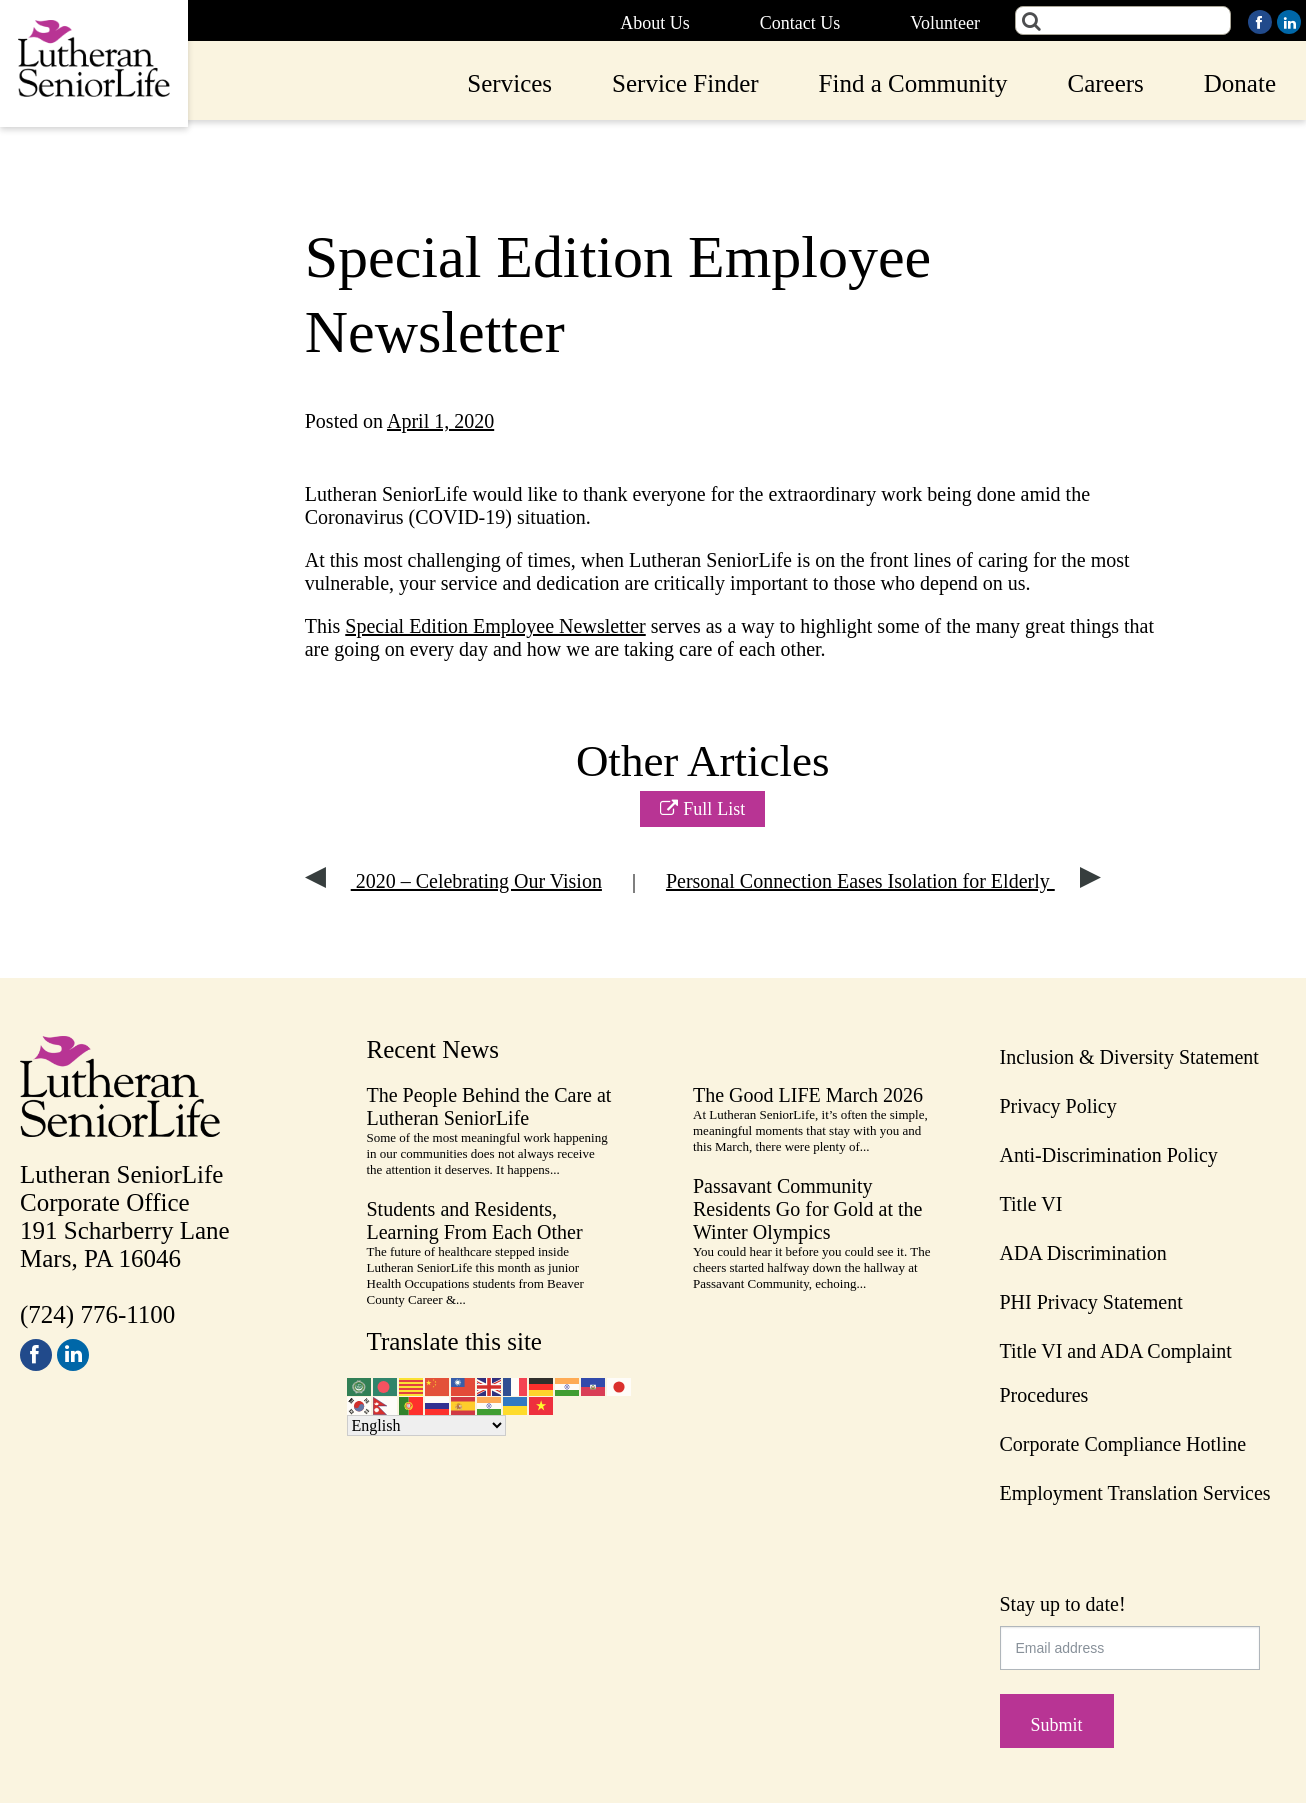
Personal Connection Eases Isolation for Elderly (883, 881)
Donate (1240, 83)
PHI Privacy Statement (1091, 1302)
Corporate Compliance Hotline (1123, 1444)
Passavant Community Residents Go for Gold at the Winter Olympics (807, 1209)
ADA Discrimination (1083, 1253)
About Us (655, 23)
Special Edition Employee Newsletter (495, 626)
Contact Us (800, 23)
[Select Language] (426, 1425)
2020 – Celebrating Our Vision (453, 881)
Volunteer (945, 23)
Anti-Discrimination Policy (1109, 1155)
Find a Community (913, 83)
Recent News (433, 1049)
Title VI (1031, 1204)
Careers (1105, 83)
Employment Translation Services (1135, 1493)
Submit (1057, 1725)
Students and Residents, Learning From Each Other (475, 1220)
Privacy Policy (1058, 1106)
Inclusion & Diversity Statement (1129, 1057)
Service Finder (685, 83)
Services (509, 83)
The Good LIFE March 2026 (808, 1095)
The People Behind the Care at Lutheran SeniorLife (489, 1106)
